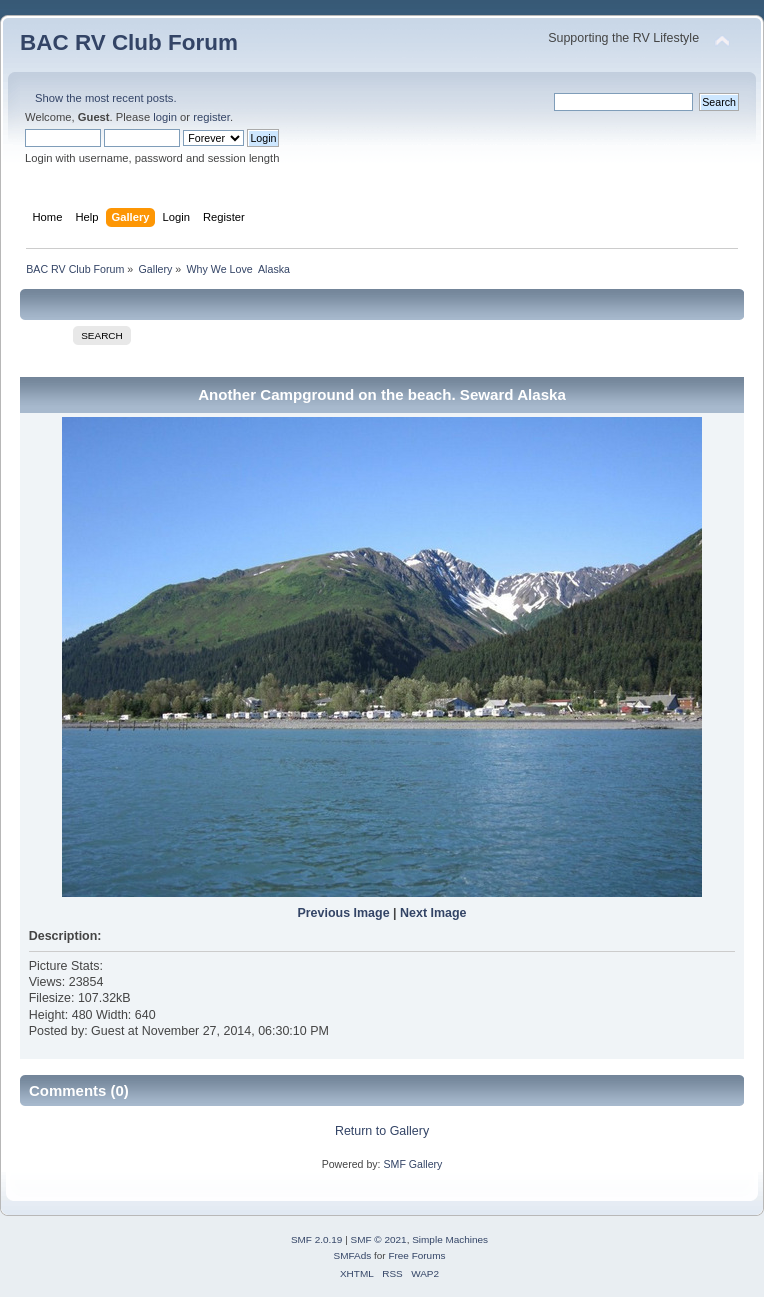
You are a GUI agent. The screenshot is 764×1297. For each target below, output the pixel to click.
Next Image (433, 913)
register (211, 117)
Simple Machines (450, 1239)
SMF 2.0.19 (317, 1239)
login (165, 117)
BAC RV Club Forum (129, 42)
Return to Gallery (382, 1131)
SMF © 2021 (379, 1239)
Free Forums (416, 1255)
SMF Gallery (412, 1164)
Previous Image (343, 913)
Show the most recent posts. (106, 98)
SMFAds (353, 1255)
